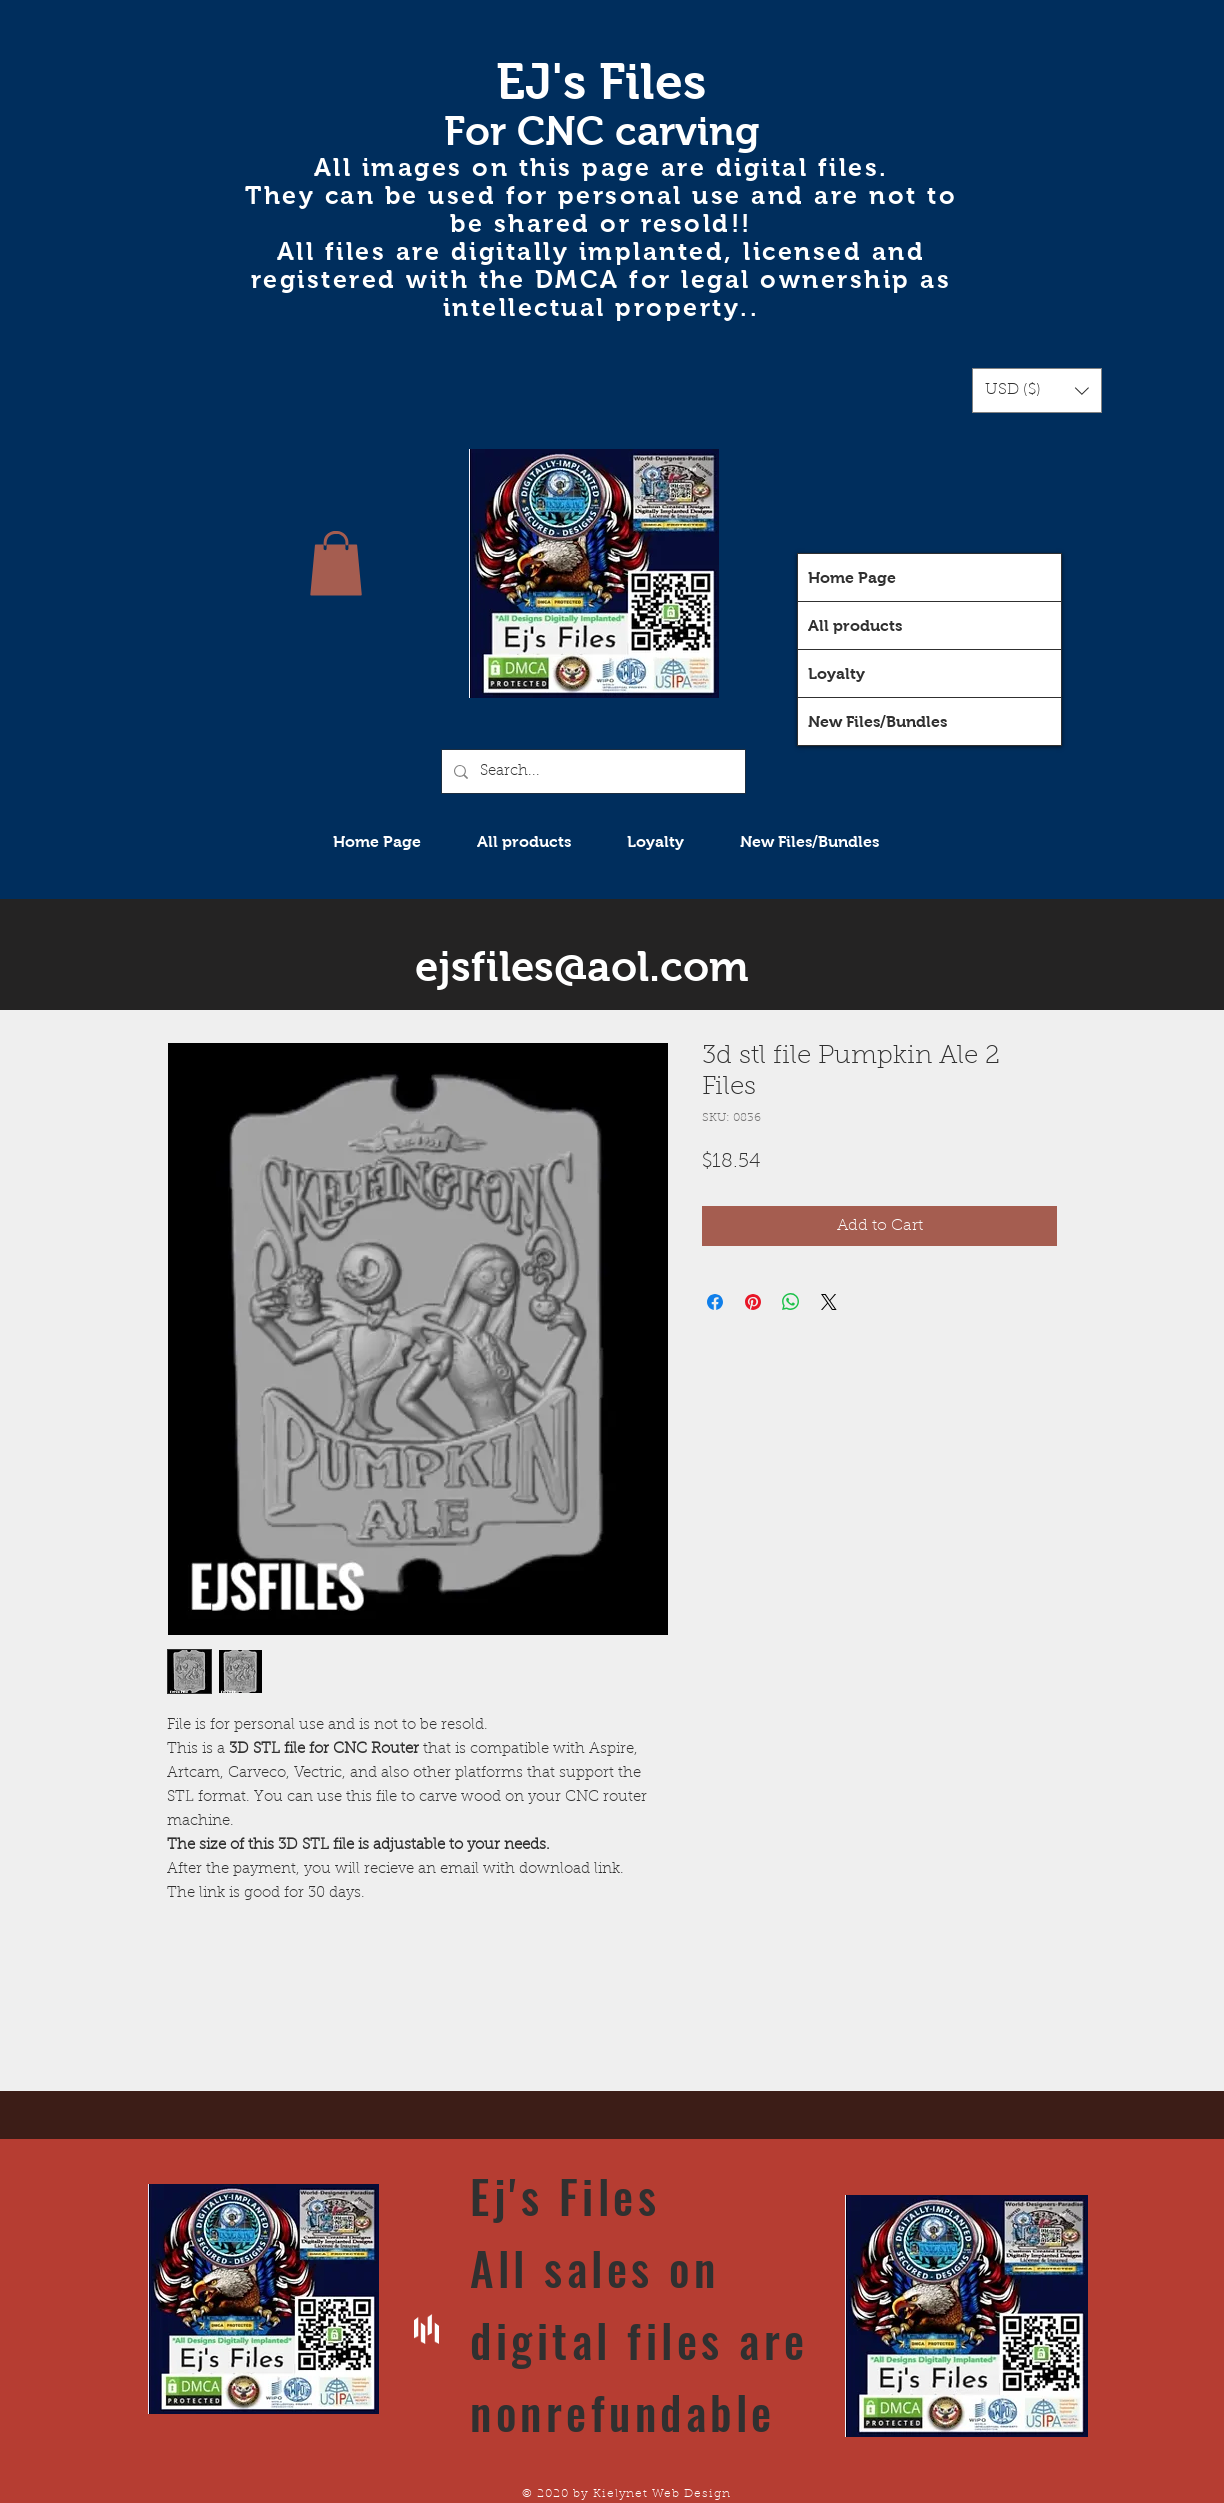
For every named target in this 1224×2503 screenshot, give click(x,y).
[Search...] (591, 771)
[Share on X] (829, 1302)
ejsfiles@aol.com (582, 966)
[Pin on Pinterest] (753, 1302)
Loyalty (836, 673)
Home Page (852, 577)
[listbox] (1037, 390)
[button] (1037, 390)
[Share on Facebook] (715, 1302)
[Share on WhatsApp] (791, 1302)
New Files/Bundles (877, 721)
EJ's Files (601, 81)
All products (855, 625)
